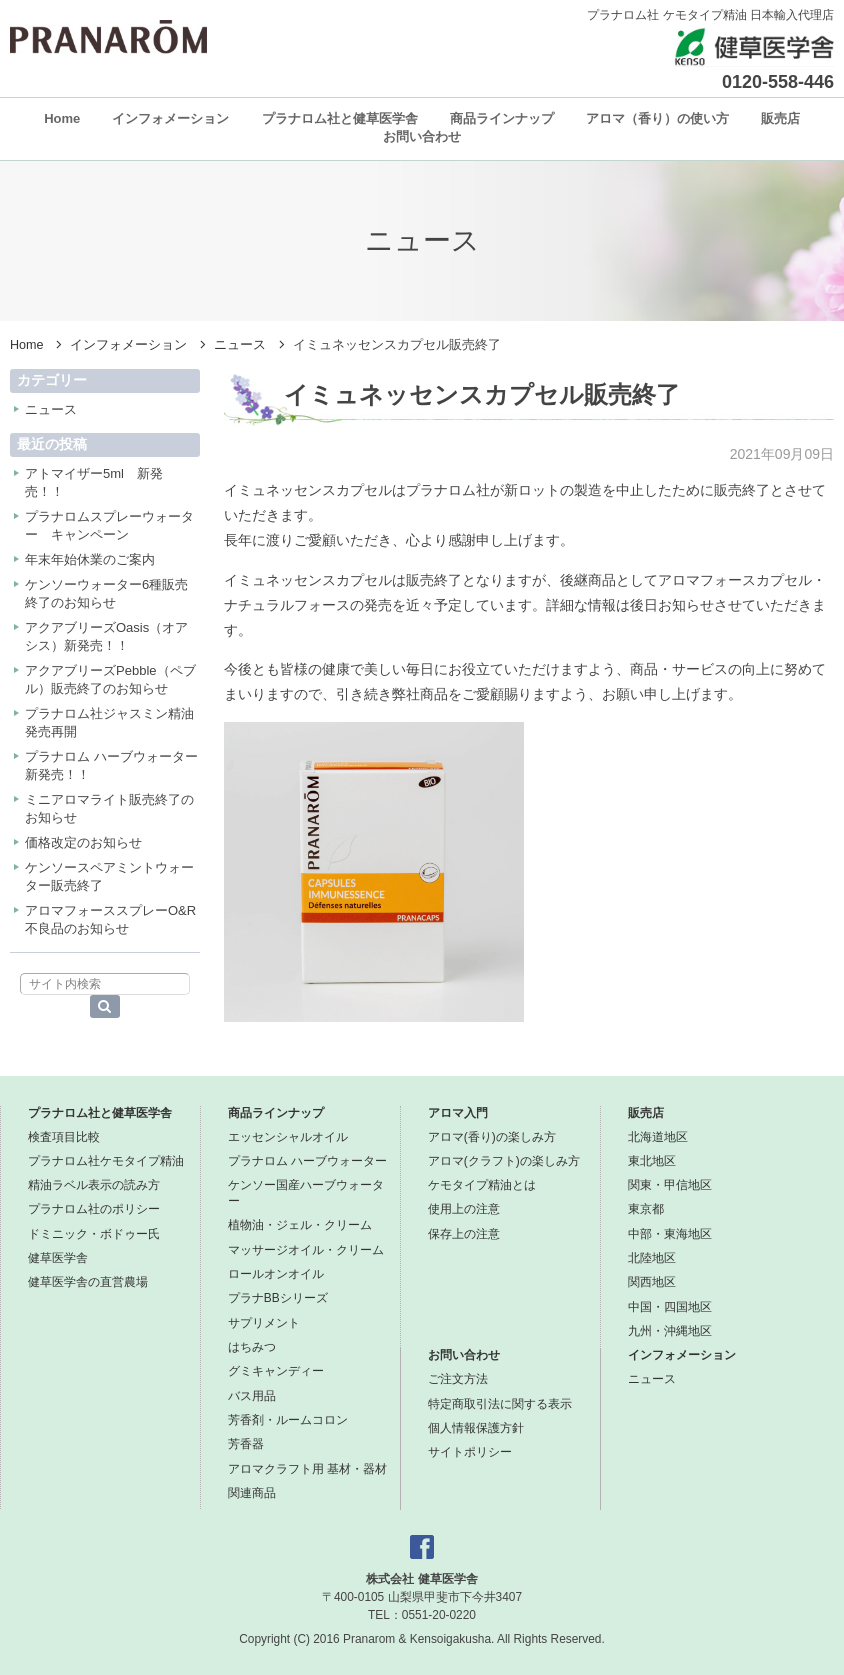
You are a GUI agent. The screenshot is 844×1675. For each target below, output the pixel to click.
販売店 (780, 118)
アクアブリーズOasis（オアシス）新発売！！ (106, 636)
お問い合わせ (422, 136)
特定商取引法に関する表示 (500, 1404)
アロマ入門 (458, 1113)
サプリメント (264, 1323)
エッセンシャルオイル (288, 1137)
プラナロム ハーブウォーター (307, 1161)
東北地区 (652, 1161)
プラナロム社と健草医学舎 (340, 118)
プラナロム (108, 37)
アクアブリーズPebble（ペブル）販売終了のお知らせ (110, 679)
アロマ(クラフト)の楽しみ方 (504, 1161)
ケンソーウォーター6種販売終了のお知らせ (106, 593)
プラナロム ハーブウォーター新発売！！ (111, 765)
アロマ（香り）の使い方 (657, 118)
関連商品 (252, 1493)
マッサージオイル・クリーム (306, 1250)
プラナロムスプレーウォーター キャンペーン (109, 525)
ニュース (240, 345)
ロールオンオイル (276, 1274)
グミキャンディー (276, 1371)
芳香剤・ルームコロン (288, 1420)
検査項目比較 (64, 1137)
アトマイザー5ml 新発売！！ (94, 482)
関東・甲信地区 (670, 1185)
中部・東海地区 (670, 1234)
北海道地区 (658, 1137)
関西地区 (652, 1282)
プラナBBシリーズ (278, 1298)
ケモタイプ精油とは (482, 1185)
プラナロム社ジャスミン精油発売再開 (109, 722)
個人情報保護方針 (476, 1428)
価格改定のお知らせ (83, 842)
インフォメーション (170, 118)
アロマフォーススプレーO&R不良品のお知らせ (110, 919)
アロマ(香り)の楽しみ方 (492, 1137)
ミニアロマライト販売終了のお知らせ (109, 808)
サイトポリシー (470, 1452)
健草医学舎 (58, 1258)
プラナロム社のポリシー (94, 1209)
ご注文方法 (458, 1379)
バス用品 (252, 1396)
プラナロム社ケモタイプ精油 (106, 1161)
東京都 (646, 1209)
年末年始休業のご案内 (90, 559)
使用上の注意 (464, 1209)
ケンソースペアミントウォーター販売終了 (109, 876)
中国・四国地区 (670, 1307)
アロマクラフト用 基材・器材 (307, 1469)
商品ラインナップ (502, 118)
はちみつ (252, 1347)
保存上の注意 (464, 1234)
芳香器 (246, 1444)
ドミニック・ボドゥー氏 (94, 1234)
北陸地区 (652, 1258)
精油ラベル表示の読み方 (94, 1185)
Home (62, 118)
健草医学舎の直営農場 (88, 1282)
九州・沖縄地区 (670, 1331)
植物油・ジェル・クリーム (300, 1225)
